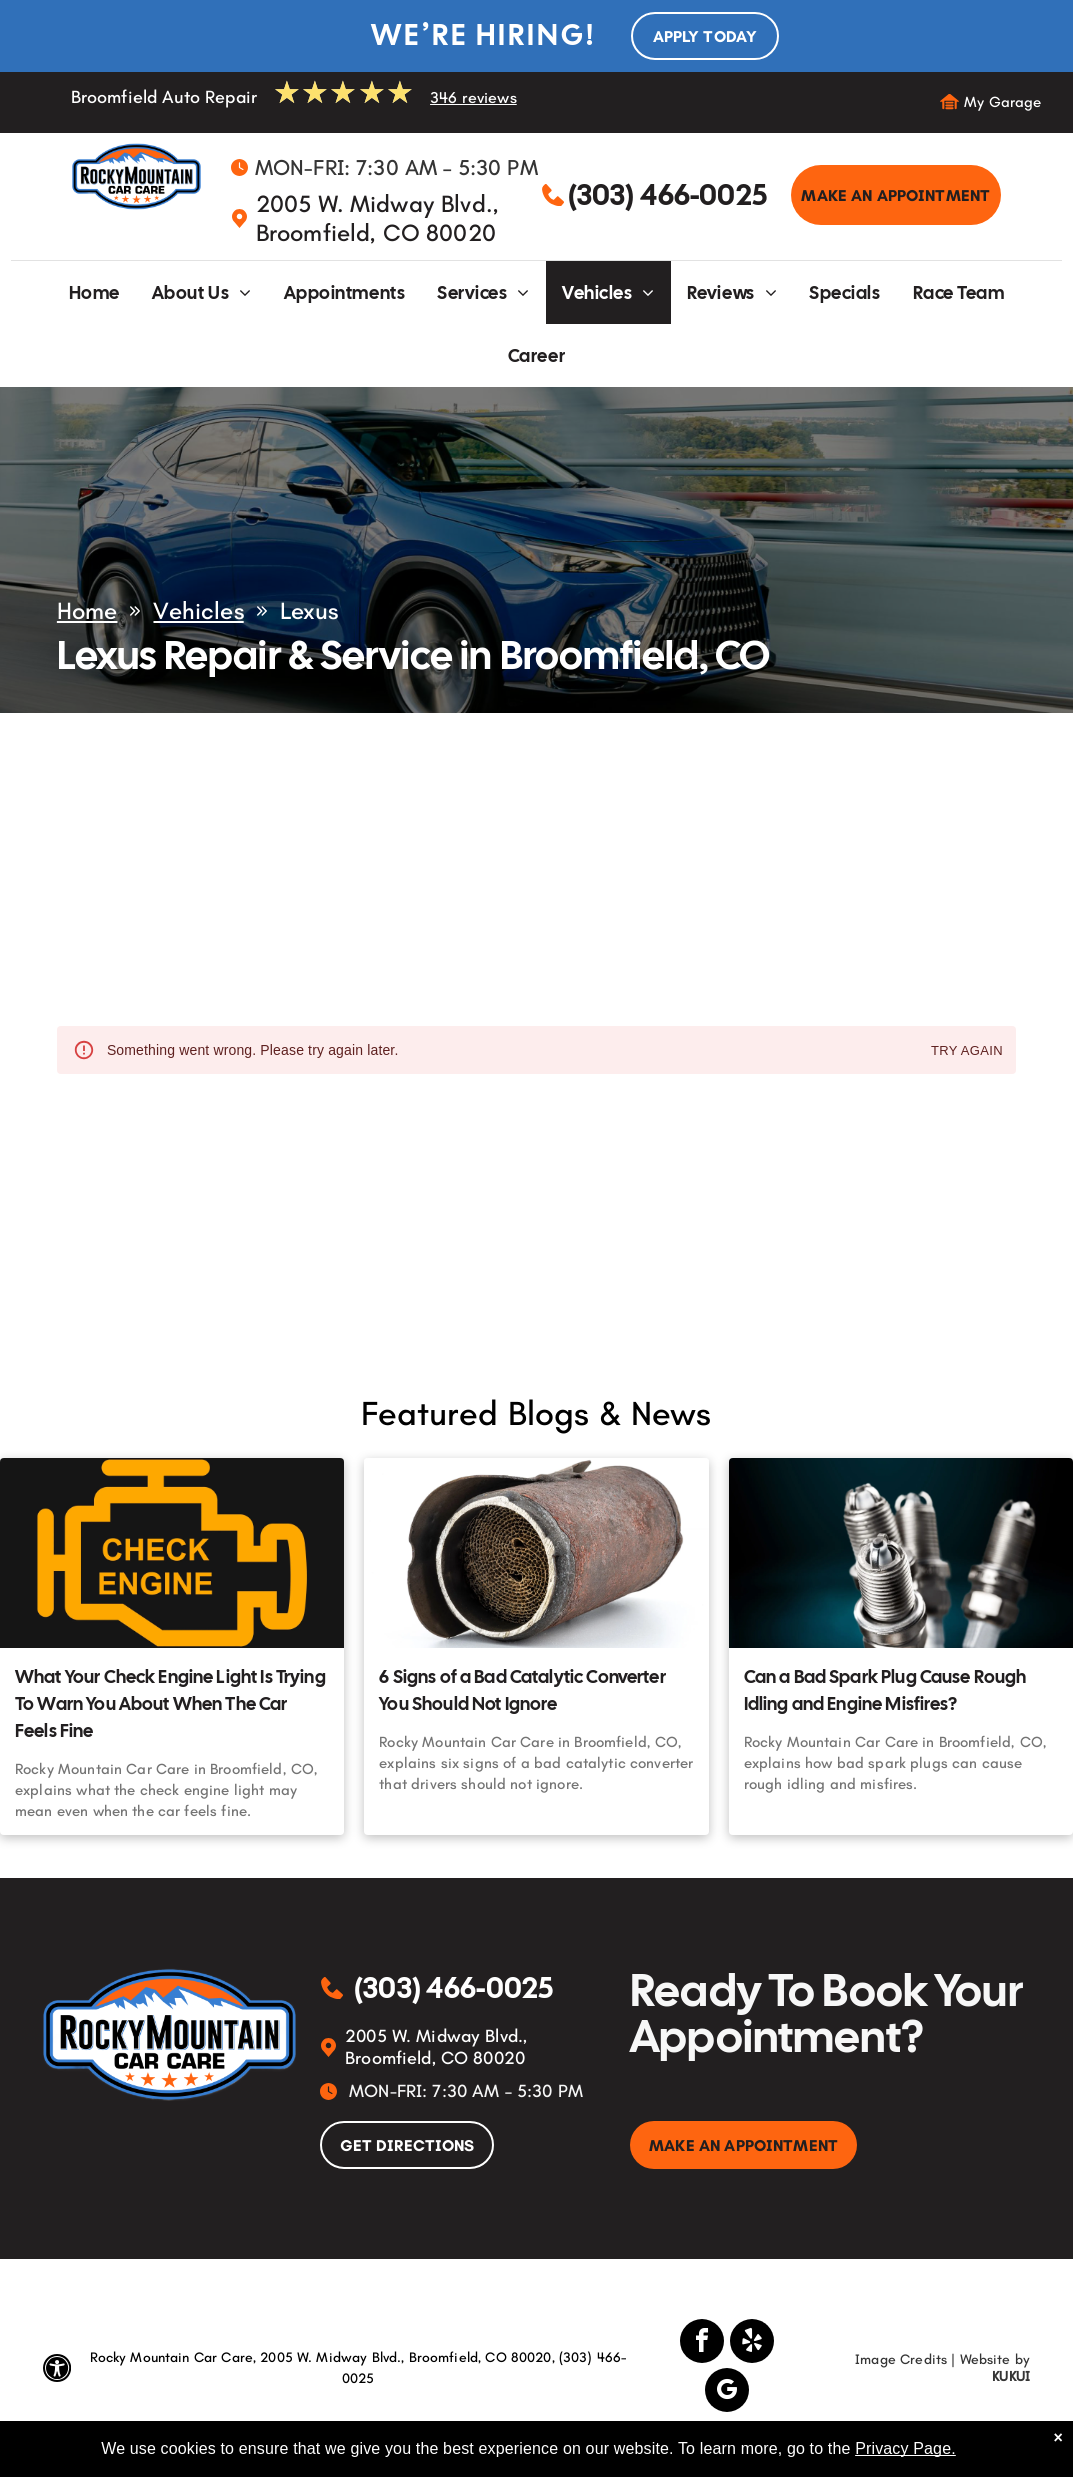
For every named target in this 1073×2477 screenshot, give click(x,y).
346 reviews (473, 97)
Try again (967, 1051)
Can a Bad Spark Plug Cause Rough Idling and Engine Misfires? (885, 1690)
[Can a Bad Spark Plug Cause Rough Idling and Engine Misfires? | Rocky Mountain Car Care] (901, 1553)
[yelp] (752, 2343)
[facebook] (702, 2343)
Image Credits (901, 2359)
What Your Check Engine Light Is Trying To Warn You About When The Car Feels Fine (170, 1703)
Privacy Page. (905, 2448)
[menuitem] (94, 292)
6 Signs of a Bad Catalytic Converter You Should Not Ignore (522, 1690)
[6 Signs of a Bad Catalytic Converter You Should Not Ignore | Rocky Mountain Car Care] (536, 1553)
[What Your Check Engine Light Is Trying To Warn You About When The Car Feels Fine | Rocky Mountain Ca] (172, 1553)
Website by (995, 2359)
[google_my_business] (727, 2392)
